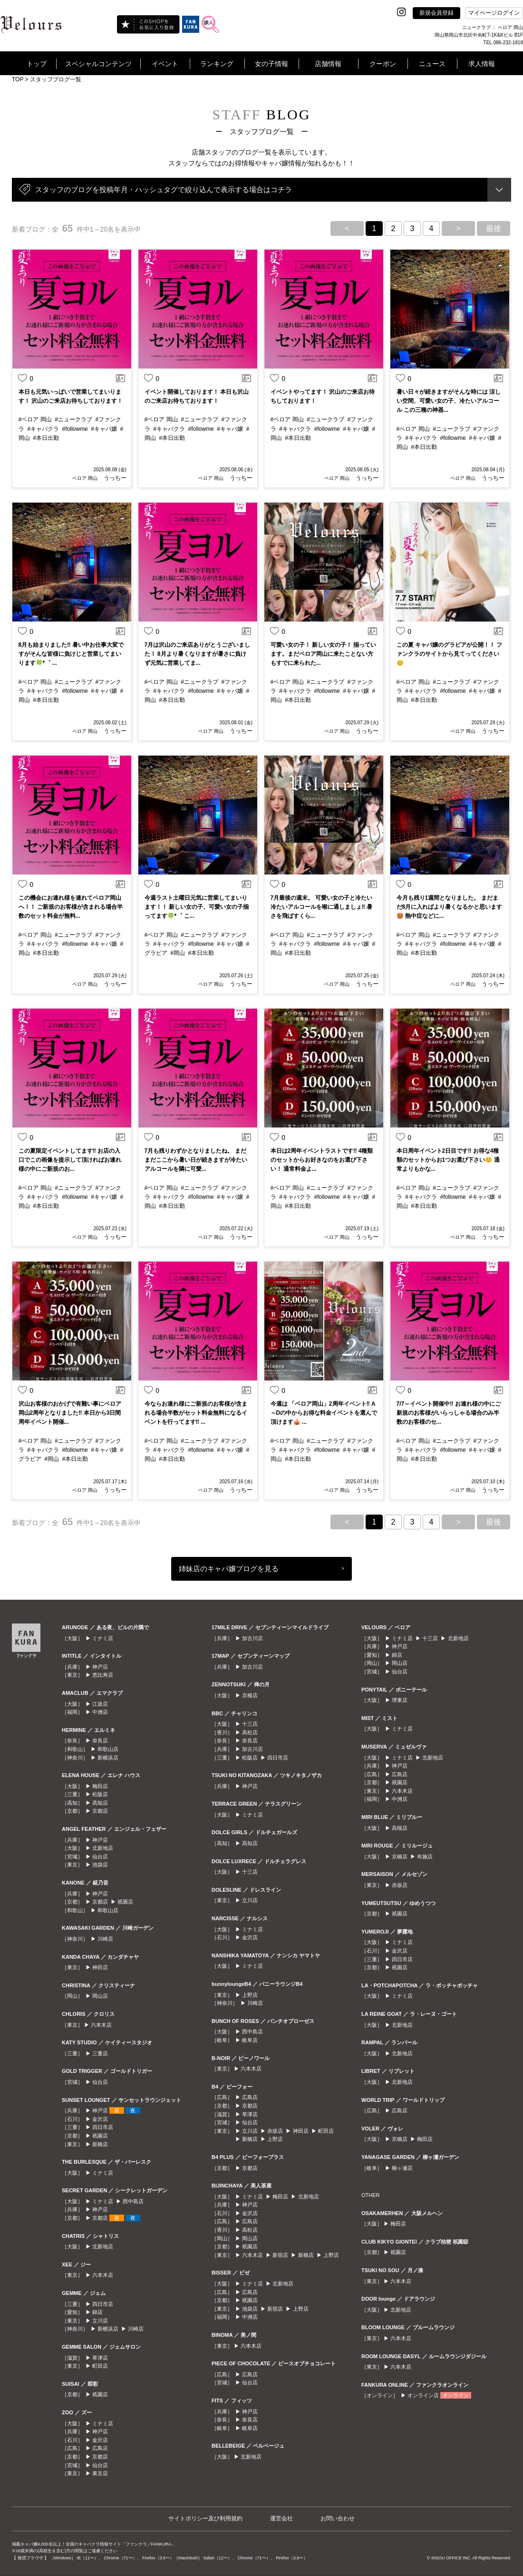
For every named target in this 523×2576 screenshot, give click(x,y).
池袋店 (100, 1864)
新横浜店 (107, 1757)
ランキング (216, 64)
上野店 (250, 1995)
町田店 (100, 2366)
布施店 (425, 1856)
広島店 (100, 2448)
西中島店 (133, 2201)
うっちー (114, 478)
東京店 (100, 2473)
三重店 (100, 2053)
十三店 (250, 1724)
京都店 (100, 1811)
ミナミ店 (102, 1638)
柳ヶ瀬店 (402, 2168)
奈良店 (100, 1740)
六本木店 (101, 2025)
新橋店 (100, 2144)
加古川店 (252, 1638)
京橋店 (250, 1695)
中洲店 (100, 1712)
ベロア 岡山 (84, 478)
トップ (37, 64)
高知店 (100, 1803)
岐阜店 (250, 2040)
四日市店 (102, 2127)
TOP (17, 79)
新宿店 (280, 2255)
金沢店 (100, 2119)
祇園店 (125, 1902)
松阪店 (100, 1794)
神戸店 (100, 1667)
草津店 (100, 2358)
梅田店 (100, 1786)
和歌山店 (107, 1749)
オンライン (456, 2395)
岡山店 (100, 1996)
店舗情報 (328, 64)
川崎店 (105, 1939)
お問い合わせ (337, 2518)
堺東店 (399, 1700)
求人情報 (481, 64)
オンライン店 (423, 2395)
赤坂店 (275, 2131)
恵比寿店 (102, 1675)
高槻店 (399, 1828)
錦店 (97, 2312)
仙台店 (100, 1856)
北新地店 (102, 1848)
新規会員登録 (436, 13)
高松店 (250, 1732)
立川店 (100, 2320)
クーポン (382, 64)
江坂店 (100, 1704)
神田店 (100, 1967)
